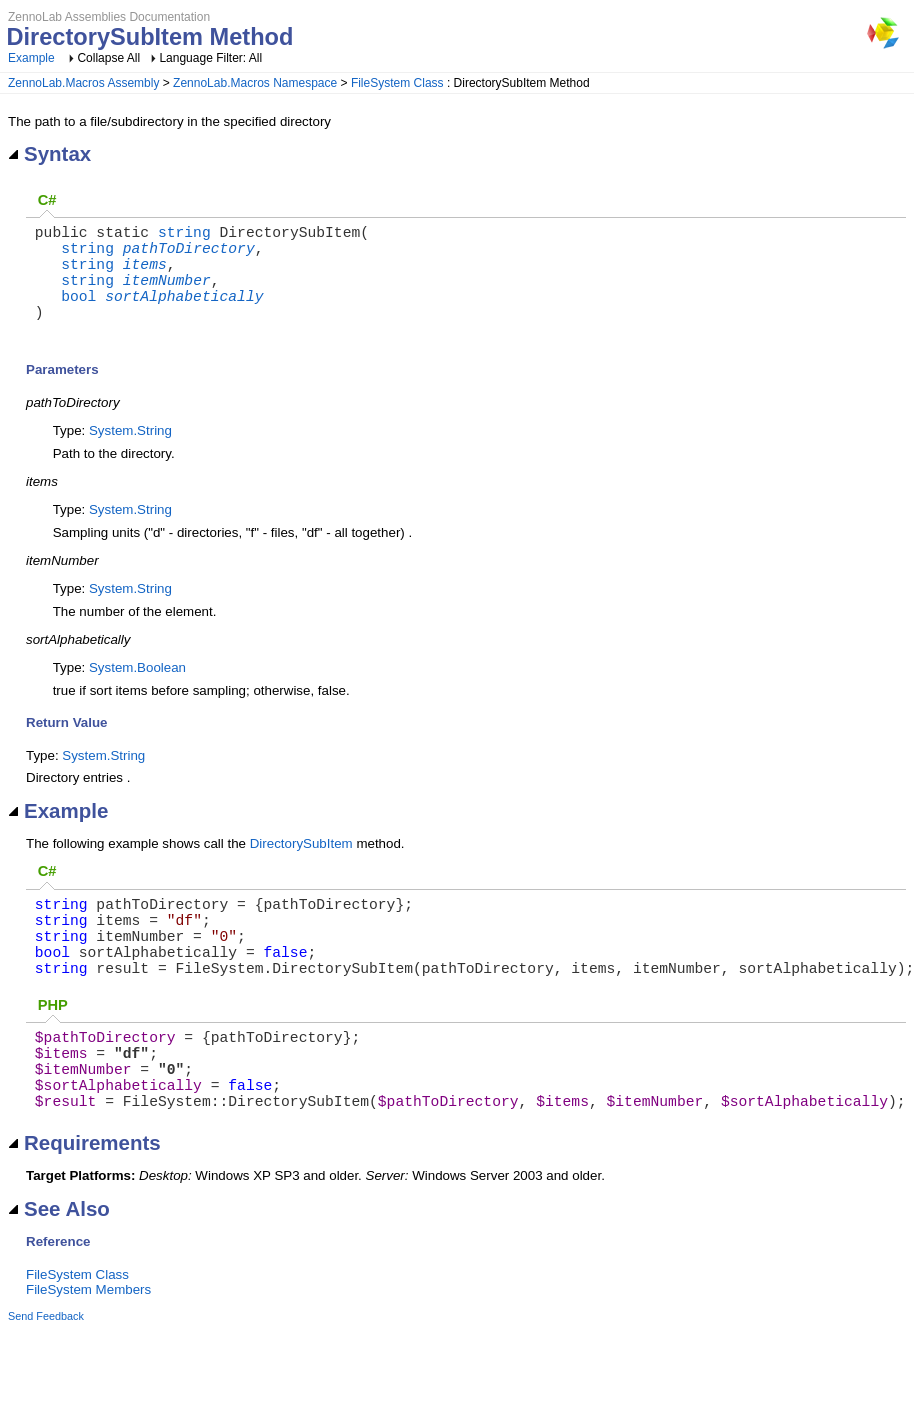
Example (31, 58)
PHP (53, 1049)
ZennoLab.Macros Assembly (83, 83)
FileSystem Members (88, 1353)
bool (78, 315)
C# (47, 200)
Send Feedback (46, 1380)
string (184, 235)
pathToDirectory (189, 255)
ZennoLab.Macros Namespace (255, 83)
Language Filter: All (210, 58)
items (145, 275)
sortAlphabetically (184, 315)
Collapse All (108, 58)
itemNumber (167, 295)
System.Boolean (137, 691)
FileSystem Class (397, 83)
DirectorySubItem (301, 867)
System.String (130, 454)
